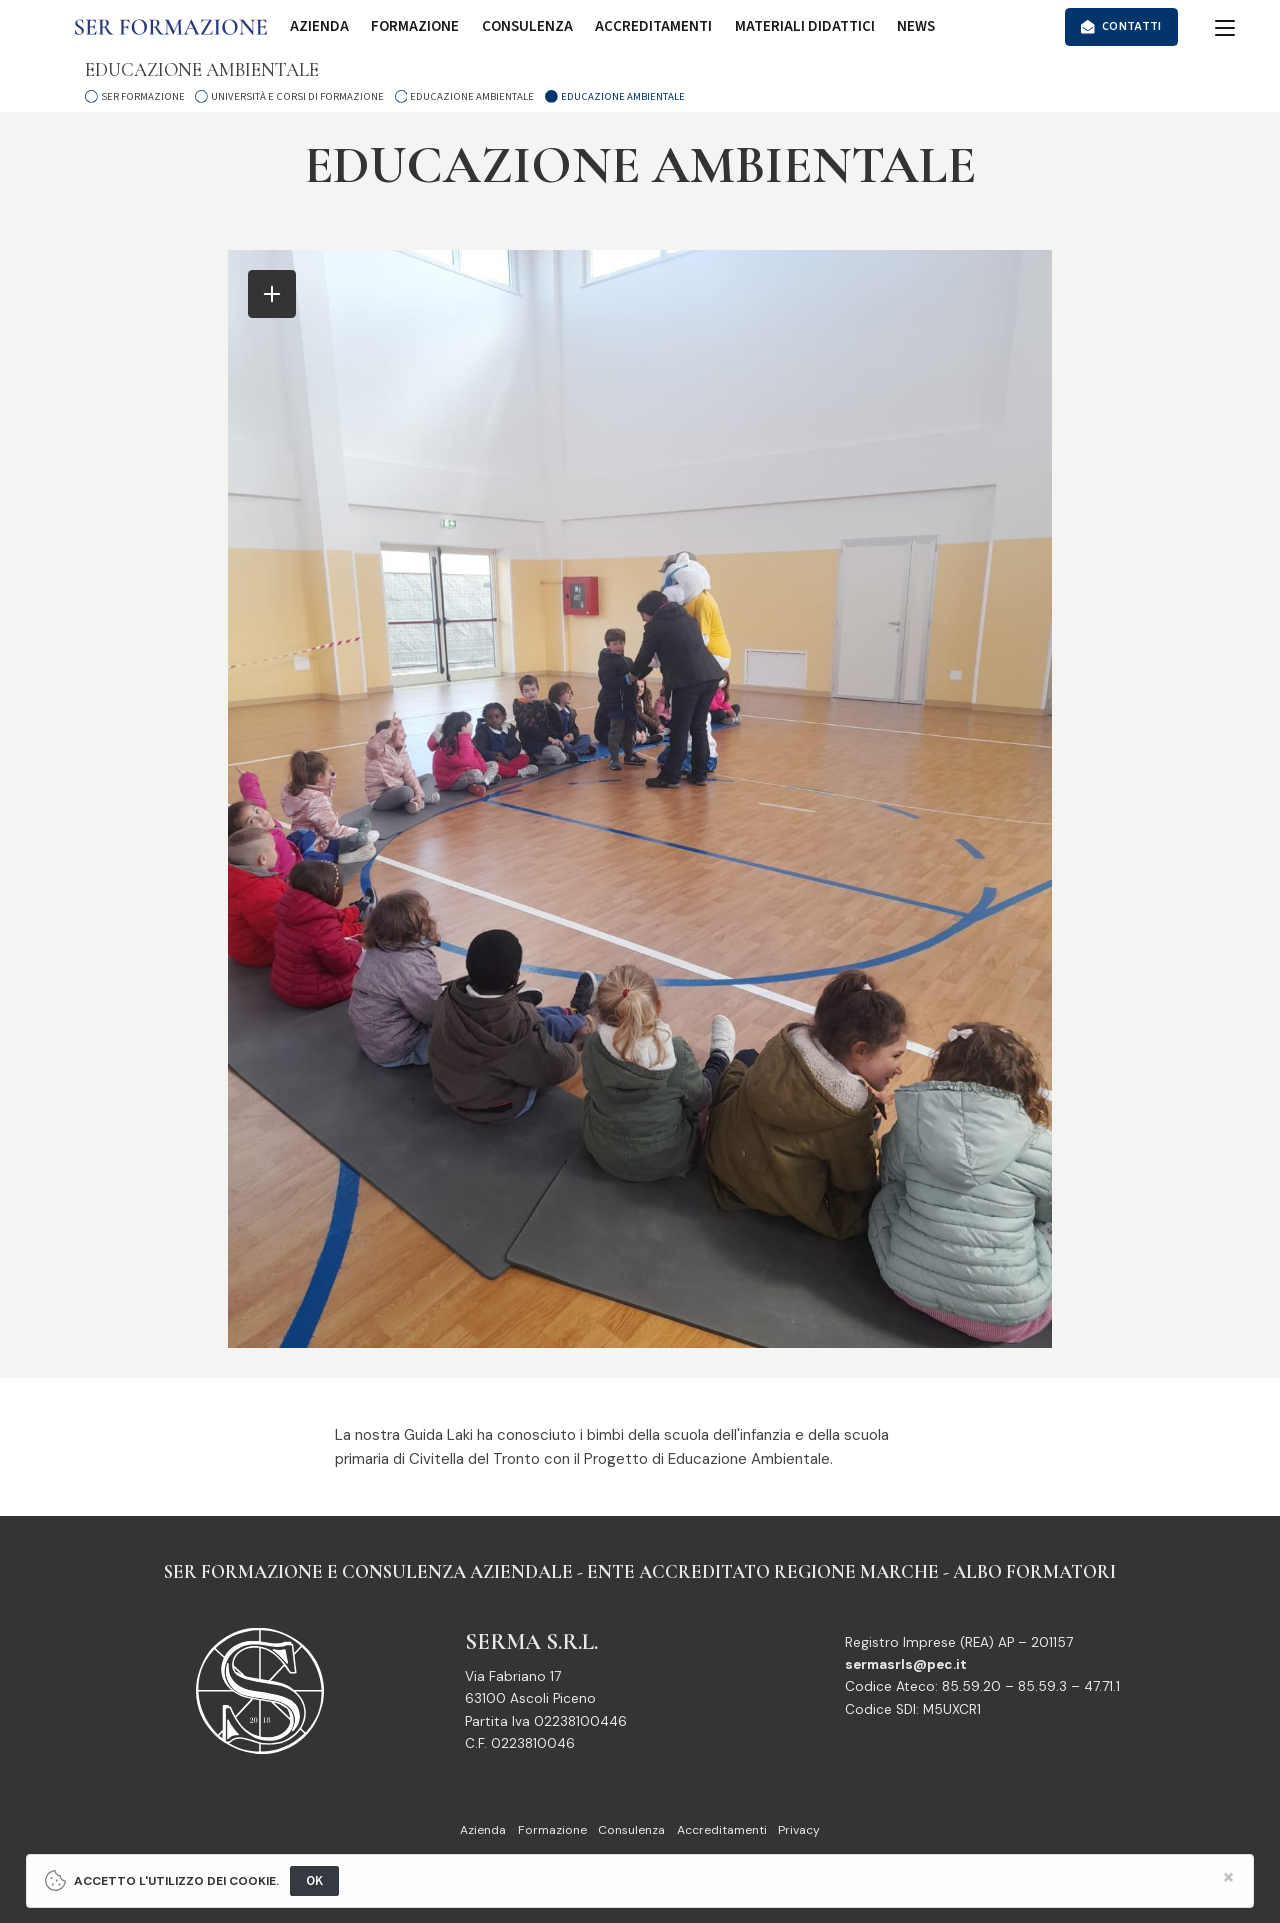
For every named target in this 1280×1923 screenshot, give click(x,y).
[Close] (1228, 1877)
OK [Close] (315, 1880)
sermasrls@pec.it (906, 1664)
